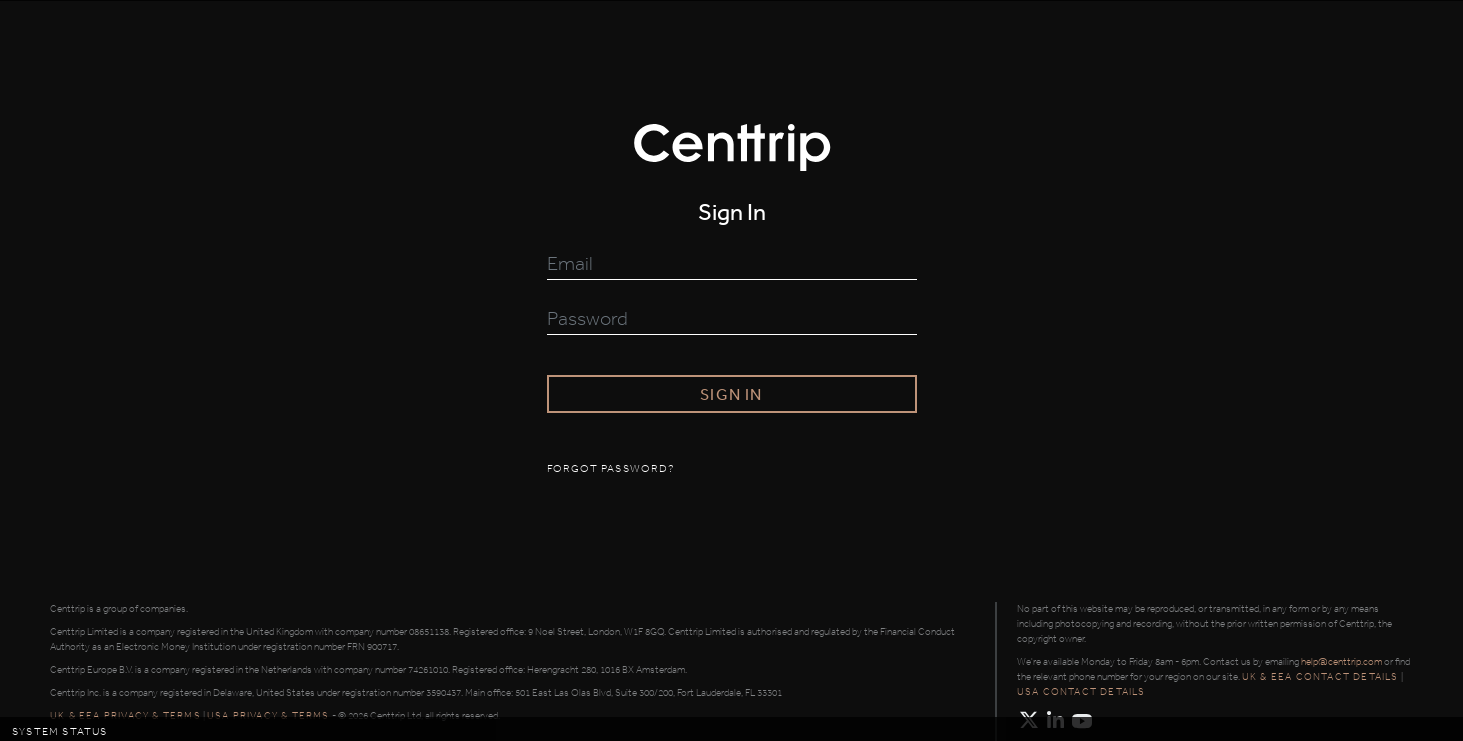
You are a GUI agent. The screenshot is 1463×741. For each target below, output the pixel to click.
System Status (60, 732)
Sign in (731, 394)
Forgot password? (611, 469)
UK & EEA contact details (1320, 677)
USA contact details (1081, 692)
